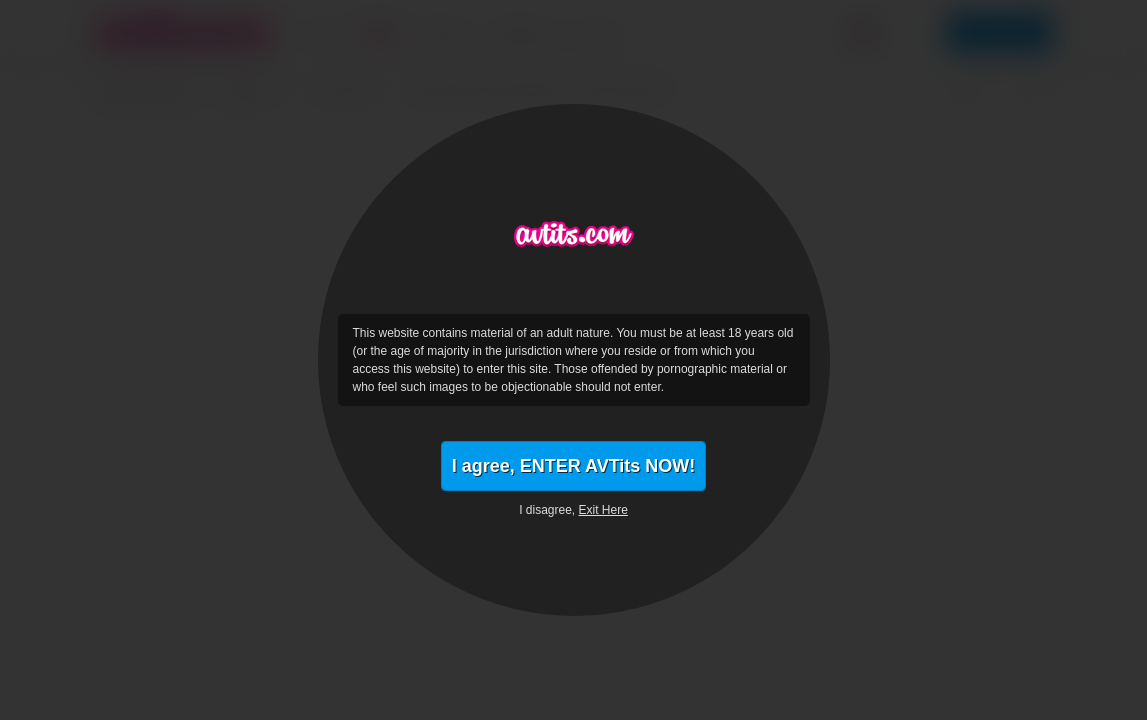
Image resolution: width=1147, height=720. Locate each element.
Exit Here (603, 510)
